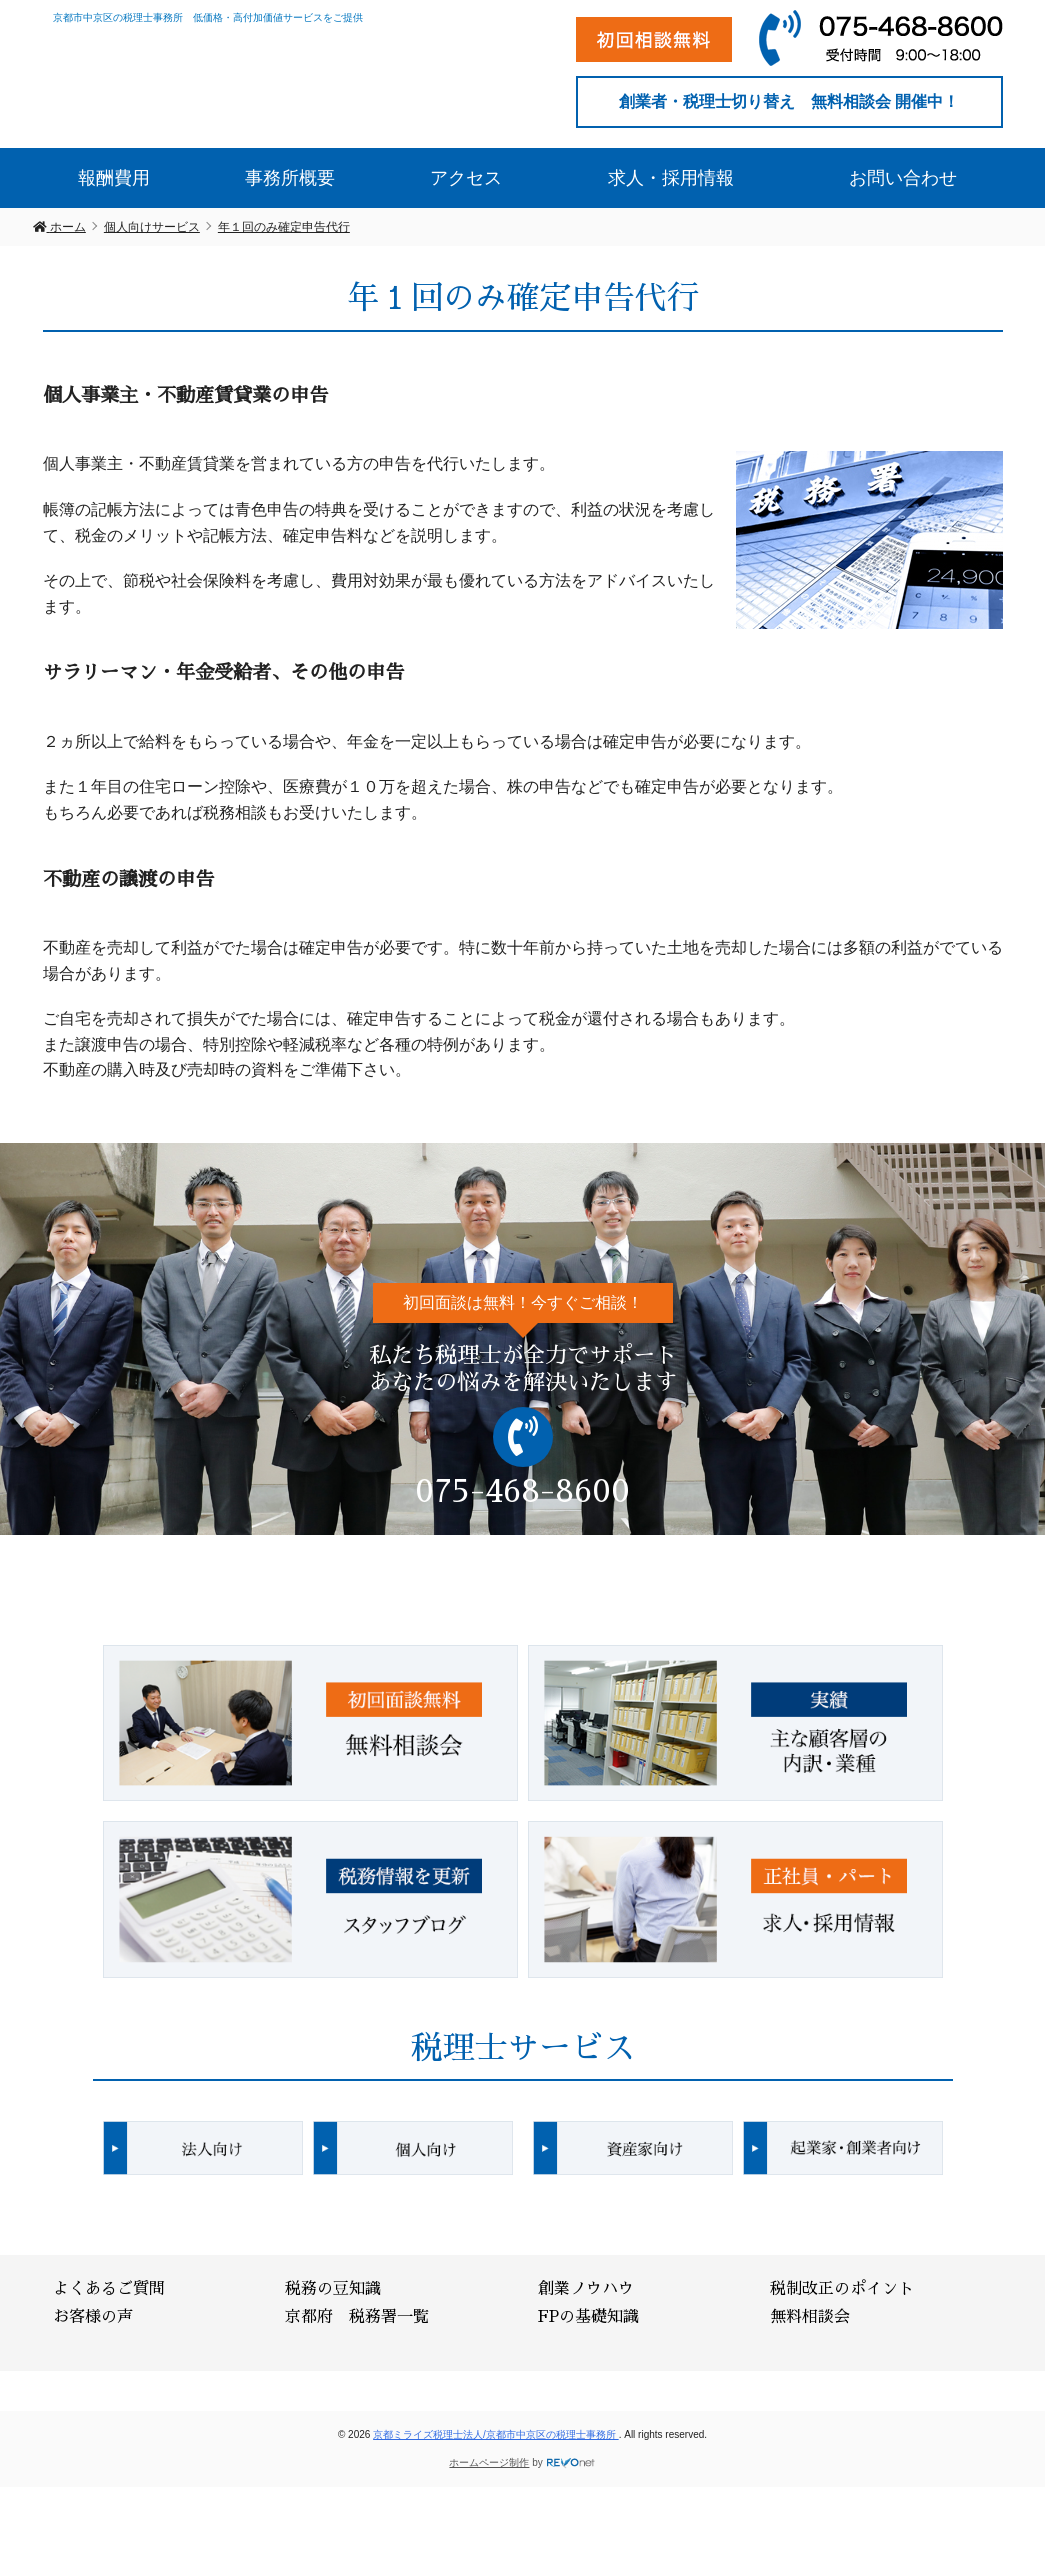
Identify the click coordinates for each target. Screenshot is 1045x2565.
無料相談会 (810, 2315)
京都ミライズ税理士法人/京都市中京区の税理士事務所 (496, 2432)
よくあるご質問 (109, 2287)
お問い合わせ (903, 176)
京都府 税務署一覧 (357, 2315)
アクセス (466, 176)
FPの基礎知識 (588, 2315)
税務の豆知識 (333, 2287)
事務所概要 (290, 176)
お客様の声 (93, 2315)
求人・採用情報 (671, 176)
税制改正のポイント (842, 2287)
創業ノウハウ (586, 2287)
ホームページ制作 (489, 2460)
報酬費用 (114, 176)
